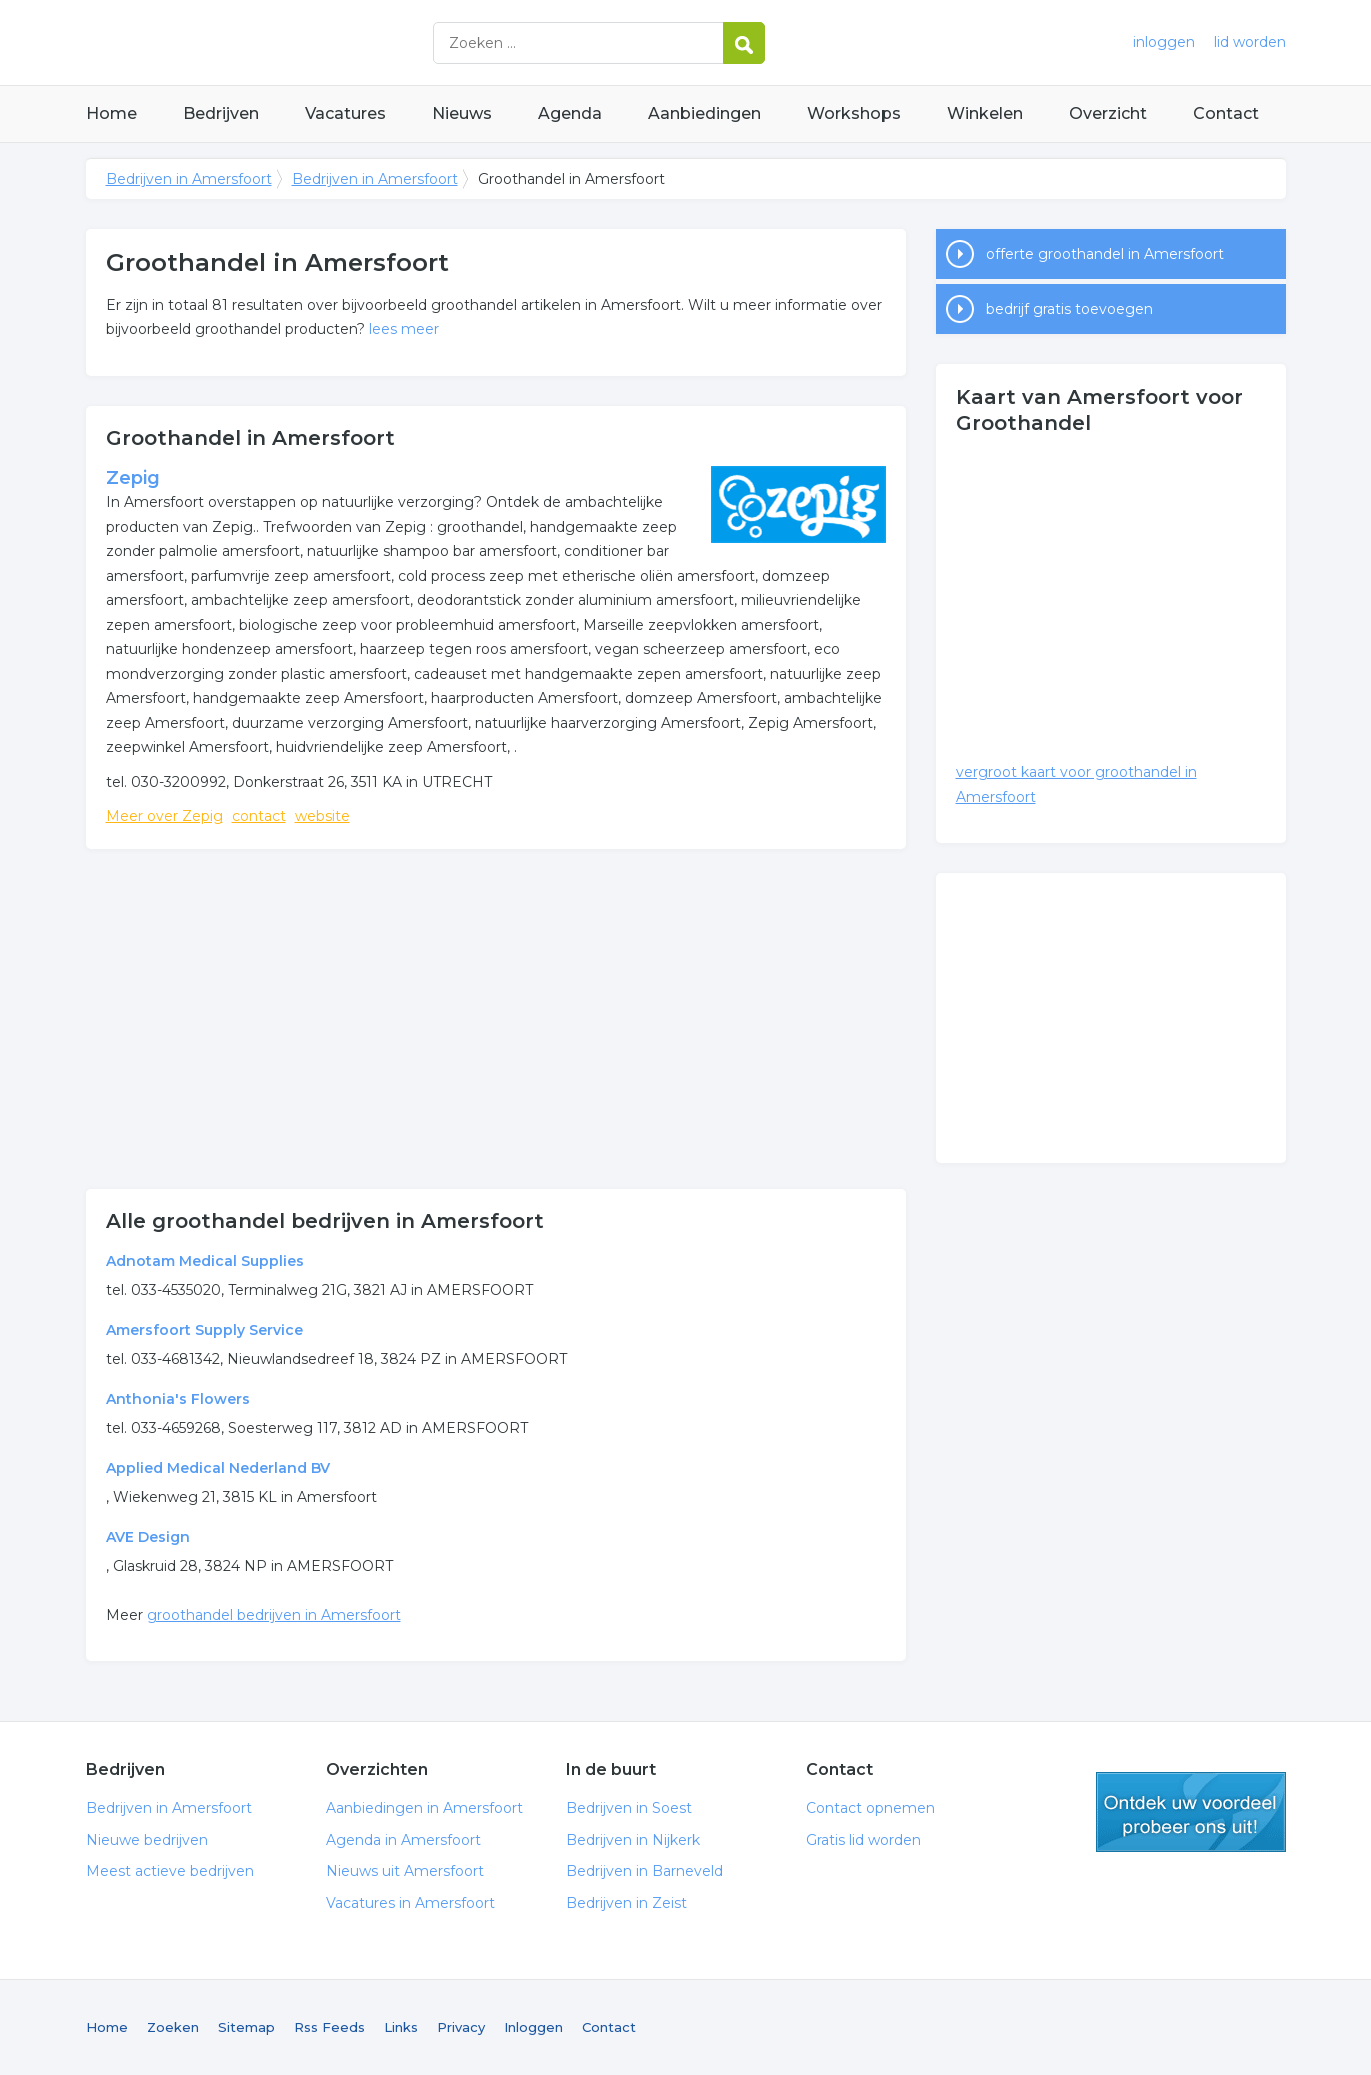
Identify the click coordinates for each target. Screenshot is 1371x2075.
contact (259, 816)
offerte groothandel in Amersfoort (1105, 254)
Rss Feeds (329, 2027)
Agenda (570, 113)
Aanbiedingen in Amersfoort (424, 1808)
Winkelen (985, 113)
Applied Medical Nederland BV (218, 1468)
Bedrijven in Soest (629, 1808)
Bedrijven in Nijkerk (633, 1840)
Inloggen (533, 2027)
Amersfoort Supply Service (204, 1330)
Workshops (854, 113)
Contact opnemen (870, 1808)
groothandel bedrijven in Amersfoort (274, 1615)
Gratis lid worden (863, 1840)
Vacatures (345, 113)
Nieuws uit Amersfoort (405, 1871)
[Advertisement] (496, 1019)
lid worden (1250, 42)
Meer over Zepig (164, 816)
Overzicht (1108, 113)
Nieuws (462, 113)
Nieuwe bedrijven (147, 1840)
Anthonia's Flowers (178, 1399)
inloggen (1164, 42)
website (322, 816)
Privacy (461, 2027)
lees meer (404, 329)
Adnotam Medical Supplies (205, 1261)
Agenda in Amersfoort (403, 1840)
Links (401, 2027)
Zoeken (173, 2027)
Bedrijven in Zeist (626, 1903)
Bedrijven (221, 113)
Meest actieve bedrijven (170, 1871)
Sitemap (246, 2027)
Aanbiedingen (704, 113)
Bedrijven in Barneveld (644, 1871)
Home (111, 113)
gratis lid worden (1191, 1812)
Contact (1226, 113)
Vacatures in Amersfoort (410, 1903)
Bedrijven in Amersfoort (336, 42)
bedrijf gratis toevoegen (1069, 309)
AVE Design (148, 1537)
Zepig (133, 478)
